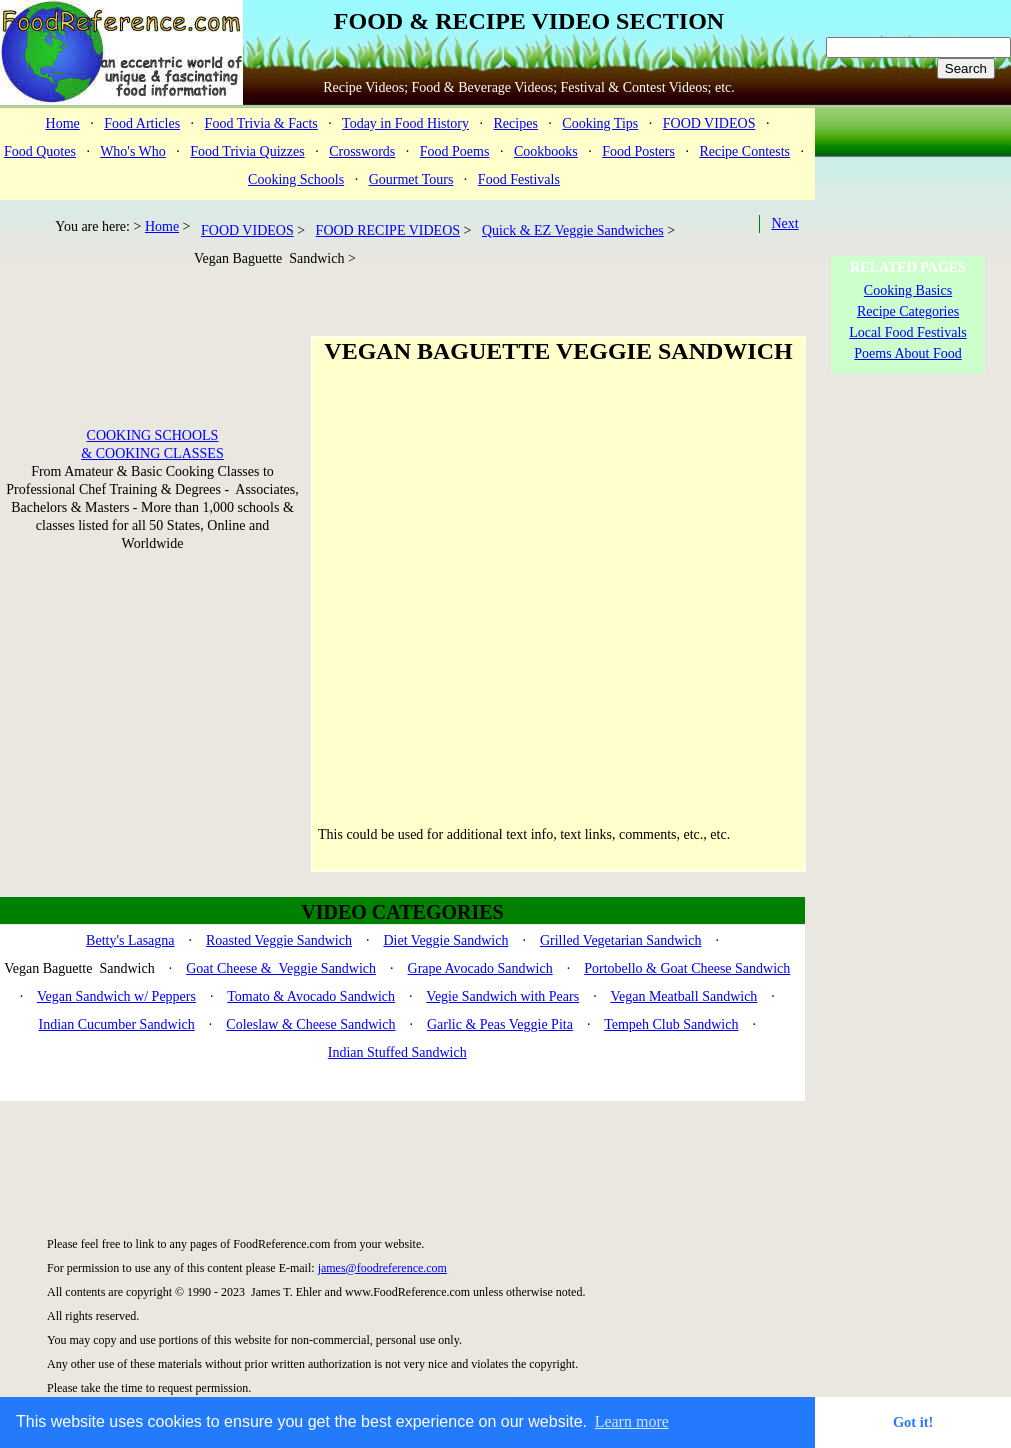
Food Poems (455, 151)
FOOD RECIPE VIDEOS (388, 230)
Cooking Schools (296, 179)
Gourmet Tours (411, 179)
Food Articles (142, 123)
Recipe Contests (744, 151)
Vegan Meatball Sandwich (683, 996)
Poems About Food (907, 353)
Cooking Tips (600, 123)
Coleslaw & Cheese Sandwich (310, 1024)
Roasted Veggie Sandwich (279, 940)
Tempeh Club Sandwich (671, 1024)
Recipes (516, 123)
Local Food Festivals (907, 332)
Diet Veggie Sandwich (445, 940)
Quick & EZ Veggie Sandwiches (573, 230)
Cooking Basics (908, 290)
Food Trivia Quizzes (247, 151)
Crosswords (362, 151)
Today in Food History (405, 123)
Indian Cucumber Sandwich (117, 1024)
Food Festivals (519, 179)
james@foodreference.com (382, 1268)
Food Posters (638, 151)
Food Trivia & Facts (261, 123)
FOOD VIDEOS (709, 123)
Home (63, 123)
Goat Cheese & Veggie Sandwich (281, 968)
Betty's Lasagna (130, 940)
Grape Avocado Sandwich (480, 968)
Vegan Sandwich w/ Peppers (116, 996)
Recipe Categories (908, 311)
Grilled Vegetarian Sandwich (620, 940)
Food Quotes (40, 151)
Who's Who (133, 151)
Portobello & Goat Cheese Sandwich (687, 968)
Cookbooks (546, 151)
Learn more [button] (632, 1421)
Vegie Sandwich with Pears (502, 996)
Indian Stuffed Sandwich (397, 1052)
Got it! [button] (913, 1422)
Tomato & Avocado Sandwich (311, 996)
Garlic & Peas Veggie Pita (500, 1024)
